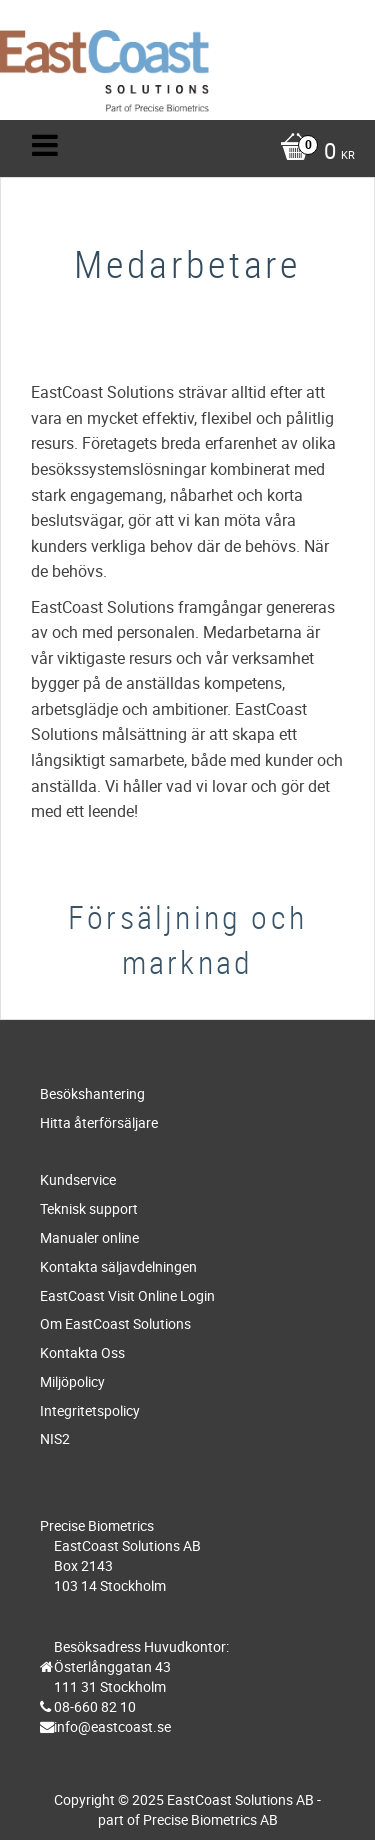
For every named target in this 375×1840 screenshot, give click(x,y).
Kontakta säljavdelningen (118, 1266)
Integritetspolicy (90, 1410)
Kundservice (78, 1179)
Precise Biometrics (97, 1525)
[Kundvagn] (192, 153)
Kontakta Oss (82, 1352)
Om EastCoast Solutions (115, 1323)
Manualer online (89, 1237)
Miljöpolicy (72, 1381)
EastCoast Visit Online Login (127, 1295)
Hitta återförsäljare (99, 1122)
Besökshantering (92, 1093)
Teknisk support (89, 1208)
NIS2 (55, 1438)
